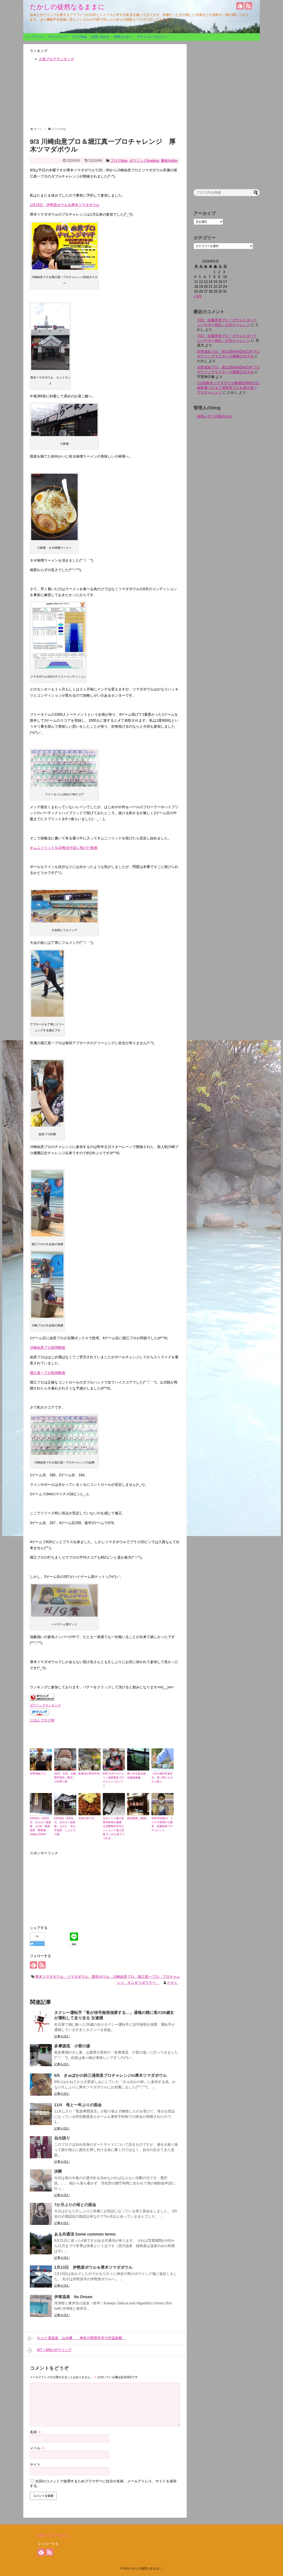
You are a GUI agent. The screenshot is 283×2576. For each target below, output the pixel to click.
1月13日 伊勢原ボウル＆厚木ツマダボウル (64, 205)
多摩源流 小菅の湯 (72, 2046)
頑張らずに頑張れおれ (214, 416)
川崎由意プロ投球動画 (47, 1347)
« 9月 (197, 296)
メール (37, 2448)
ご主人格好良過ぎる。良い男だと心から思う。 (162, 1777)
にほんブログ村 (42, 1720)
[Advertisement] (105, 96)
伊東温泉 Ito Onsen (73, 2297)
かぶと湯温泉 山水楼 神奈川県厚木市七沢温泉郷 (76, 2338)
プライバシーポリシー (152, 37)
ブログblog (78, 37)
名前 (35, 2432)
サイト (35, 2464)
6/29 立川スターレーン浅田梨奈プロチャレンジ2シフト (114, 1779)
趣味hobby (169, 160)
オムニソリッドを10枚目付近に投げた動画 (64, 848)
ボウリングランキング (45, 1705)
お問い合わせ (100, 37)
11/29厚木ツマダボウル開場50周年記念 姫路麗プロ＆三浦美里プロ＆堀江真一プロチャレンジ (230, 387)
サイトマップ (57, 37)
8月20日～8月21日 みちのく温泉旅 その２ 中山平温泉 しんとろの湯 (64, 1826)
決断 (58, 2171)
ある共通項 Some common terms (85, 2234)
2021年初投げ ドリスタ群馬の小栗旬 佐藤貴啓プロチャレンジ (162, 1824)
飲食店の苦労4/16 (88, 1773)
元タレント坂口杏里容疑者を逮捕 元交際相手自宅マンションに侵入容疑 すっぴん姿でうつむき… (114, 1828)
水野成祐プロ (38, 1773)
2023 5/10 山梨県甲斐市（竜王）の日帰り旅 (65, 1777)
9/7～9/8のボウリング (49, 2350)
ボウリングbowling (144, 160)
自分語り (62, 2138)
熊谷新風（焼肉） (137, 1818)
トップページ (35, 37)
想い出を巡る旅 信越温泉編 (137, 1775)
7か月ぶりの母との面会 (75, 2205)
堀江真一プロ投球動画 (47, 1373)
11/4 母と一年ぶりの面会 (78, 2105)
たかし (172, 1983)
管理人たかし (123, 37)
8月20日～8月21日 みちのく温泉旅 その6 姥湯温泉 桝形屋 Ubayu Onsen (40, 1826)
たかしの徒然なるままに (67, 6)
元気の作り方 (86, 1818)
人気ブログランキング (56, 59)
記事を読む (62, 2036)
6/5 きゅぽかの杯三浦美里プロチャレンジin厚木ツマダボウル (110, 2075)
